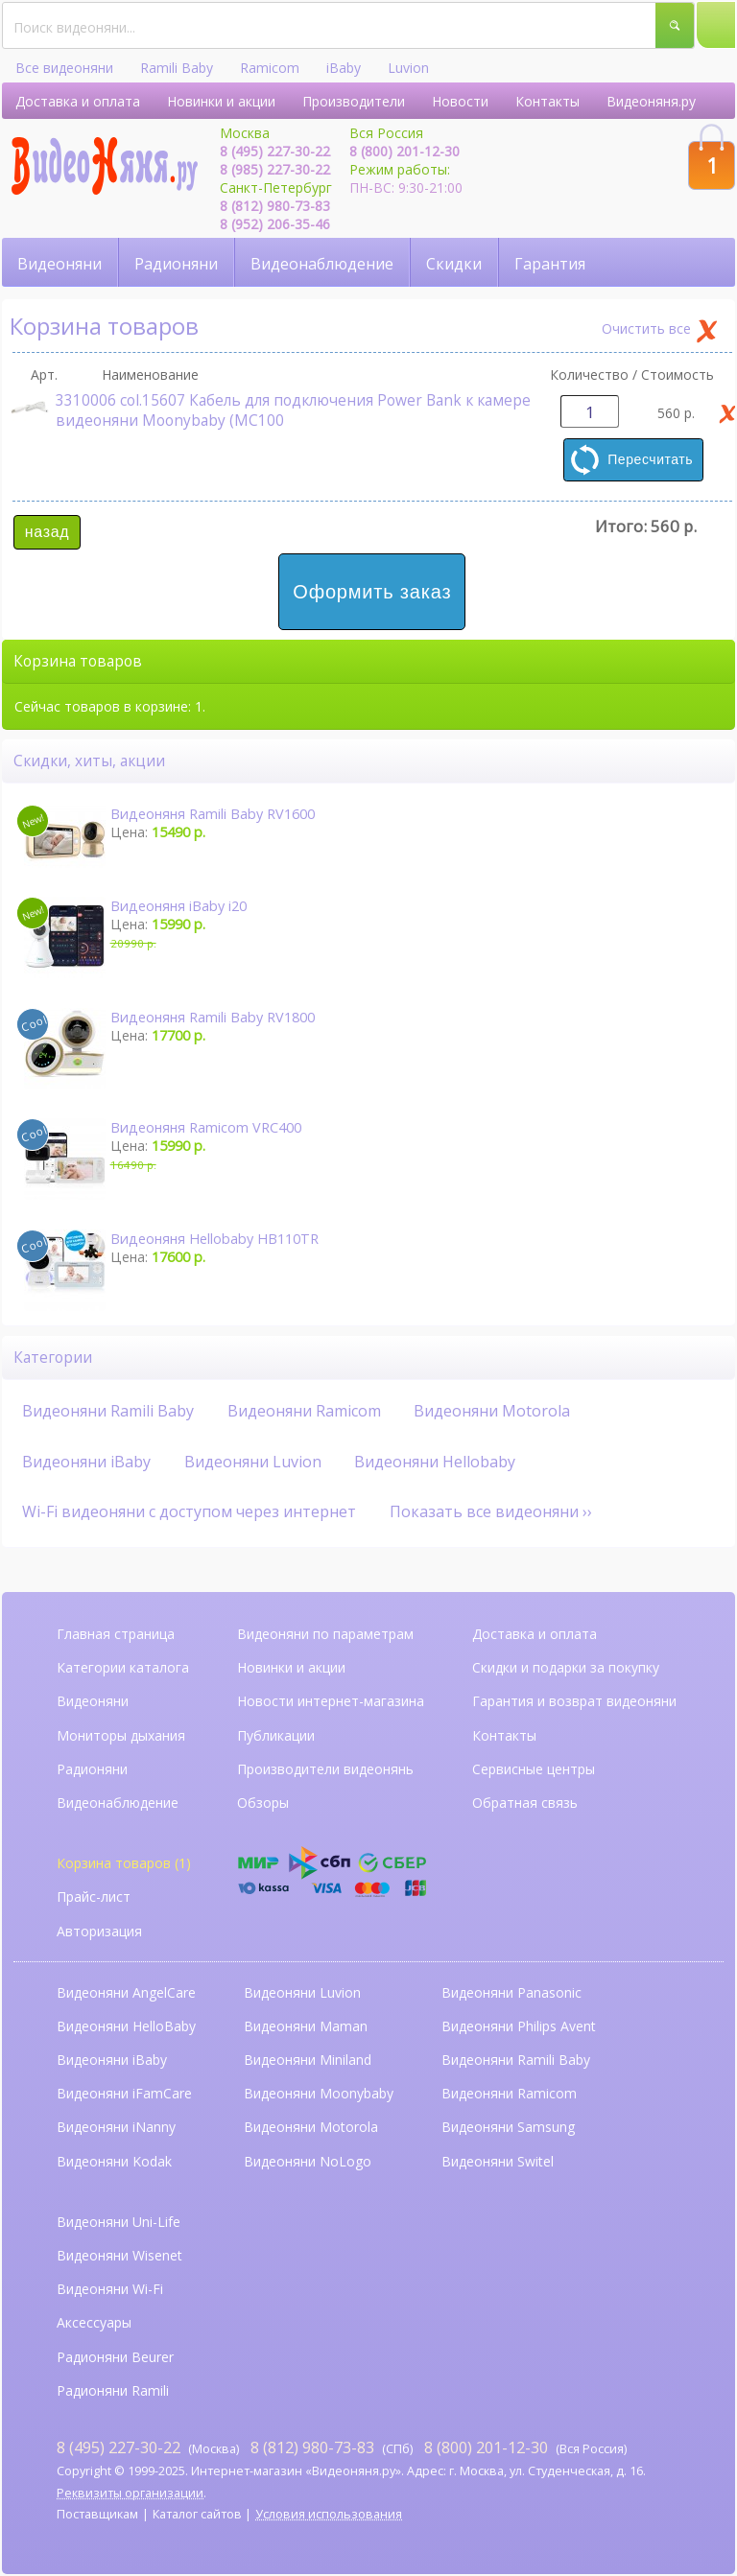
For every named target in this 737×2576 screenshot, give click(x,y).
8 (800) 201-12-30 (404, 151)
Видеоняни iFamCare (124, 2093)
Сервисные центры (533, 1769)
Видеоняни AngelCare (126, 1992)
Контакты (547, 101)
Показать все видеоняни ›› (491, 1511)
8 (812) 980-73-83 (275, 206)
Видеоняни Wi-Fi (110, 2289)
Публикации (276, 1735)
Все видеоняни (64, 68)
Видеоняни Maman (306, 2026)
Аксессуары (94, 2322)
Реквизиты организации (130, 2493)
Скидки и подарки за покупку (565, 1667)
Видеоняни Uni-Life (118, 2222)
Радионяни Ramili (113, 2390)
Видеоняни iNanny (116, 2127)
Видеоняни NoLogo (307, 2161)
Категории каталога (123, 1667)
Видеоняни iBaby (86, 1461)
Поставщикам (97, 2514)
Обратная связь (525, 1802)
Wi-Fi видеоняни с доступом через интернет (189, 1511)
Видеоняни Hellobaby (434, 1461)
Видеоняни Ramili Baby (108, 1410)
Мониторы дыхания (121, 1735)
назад (47, 532)
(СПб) (331, 2447)
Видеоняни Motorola (492, 1410)
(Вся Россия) (525, 2447)
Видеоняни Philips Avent (518, 2026)
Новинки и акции (221, 101)
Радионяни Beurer (115, 2357)
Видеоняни (59, 263)
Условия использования (328, 2514)
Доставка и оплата (77, 101)
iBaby (343, 68)
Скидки (454, 263)
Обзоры (263, 1802)
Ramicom (269, 68)
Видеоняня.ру (651, 101)
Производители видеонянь (325, 1769)
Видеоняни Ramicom (304, 1410)
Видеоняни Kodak (114, 2161)
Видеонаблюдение (321, 263)
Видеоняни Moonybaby (318, 2093)
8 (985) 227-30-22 (275, 169)
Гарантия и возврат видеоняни (574, 1701)
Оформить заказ (372, 591)
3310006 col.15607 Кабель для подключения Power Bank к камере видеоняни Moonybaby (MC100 (271, 410)
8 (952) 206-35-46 (275, 224)
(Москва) (148, 2447)
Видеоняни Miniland (307, 2059)
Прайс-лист (94, 1896)
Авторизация (99, 1931)
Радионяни (176, 263)
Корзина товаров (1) (124, 1863)
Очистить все (646, 328)
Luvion (408, 68)
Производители (353, 101)
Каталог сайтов (197, 2514)
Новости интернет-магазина (330, 1701)
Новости (460, 101)
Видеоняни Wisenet (119, 2255)
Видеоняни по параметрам (325, 1634)
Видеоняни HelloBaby (126, 2026)
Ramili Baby (176, 68)
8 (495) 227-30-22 (275, 151)
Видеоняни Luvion (252, 1461)
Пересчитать (650, 459)
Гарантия (549, 263)
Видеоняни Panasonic (511, 1992)
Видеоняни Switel (497, 2161)
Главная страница (116, 1634)
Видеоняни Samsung (508, 2127)
